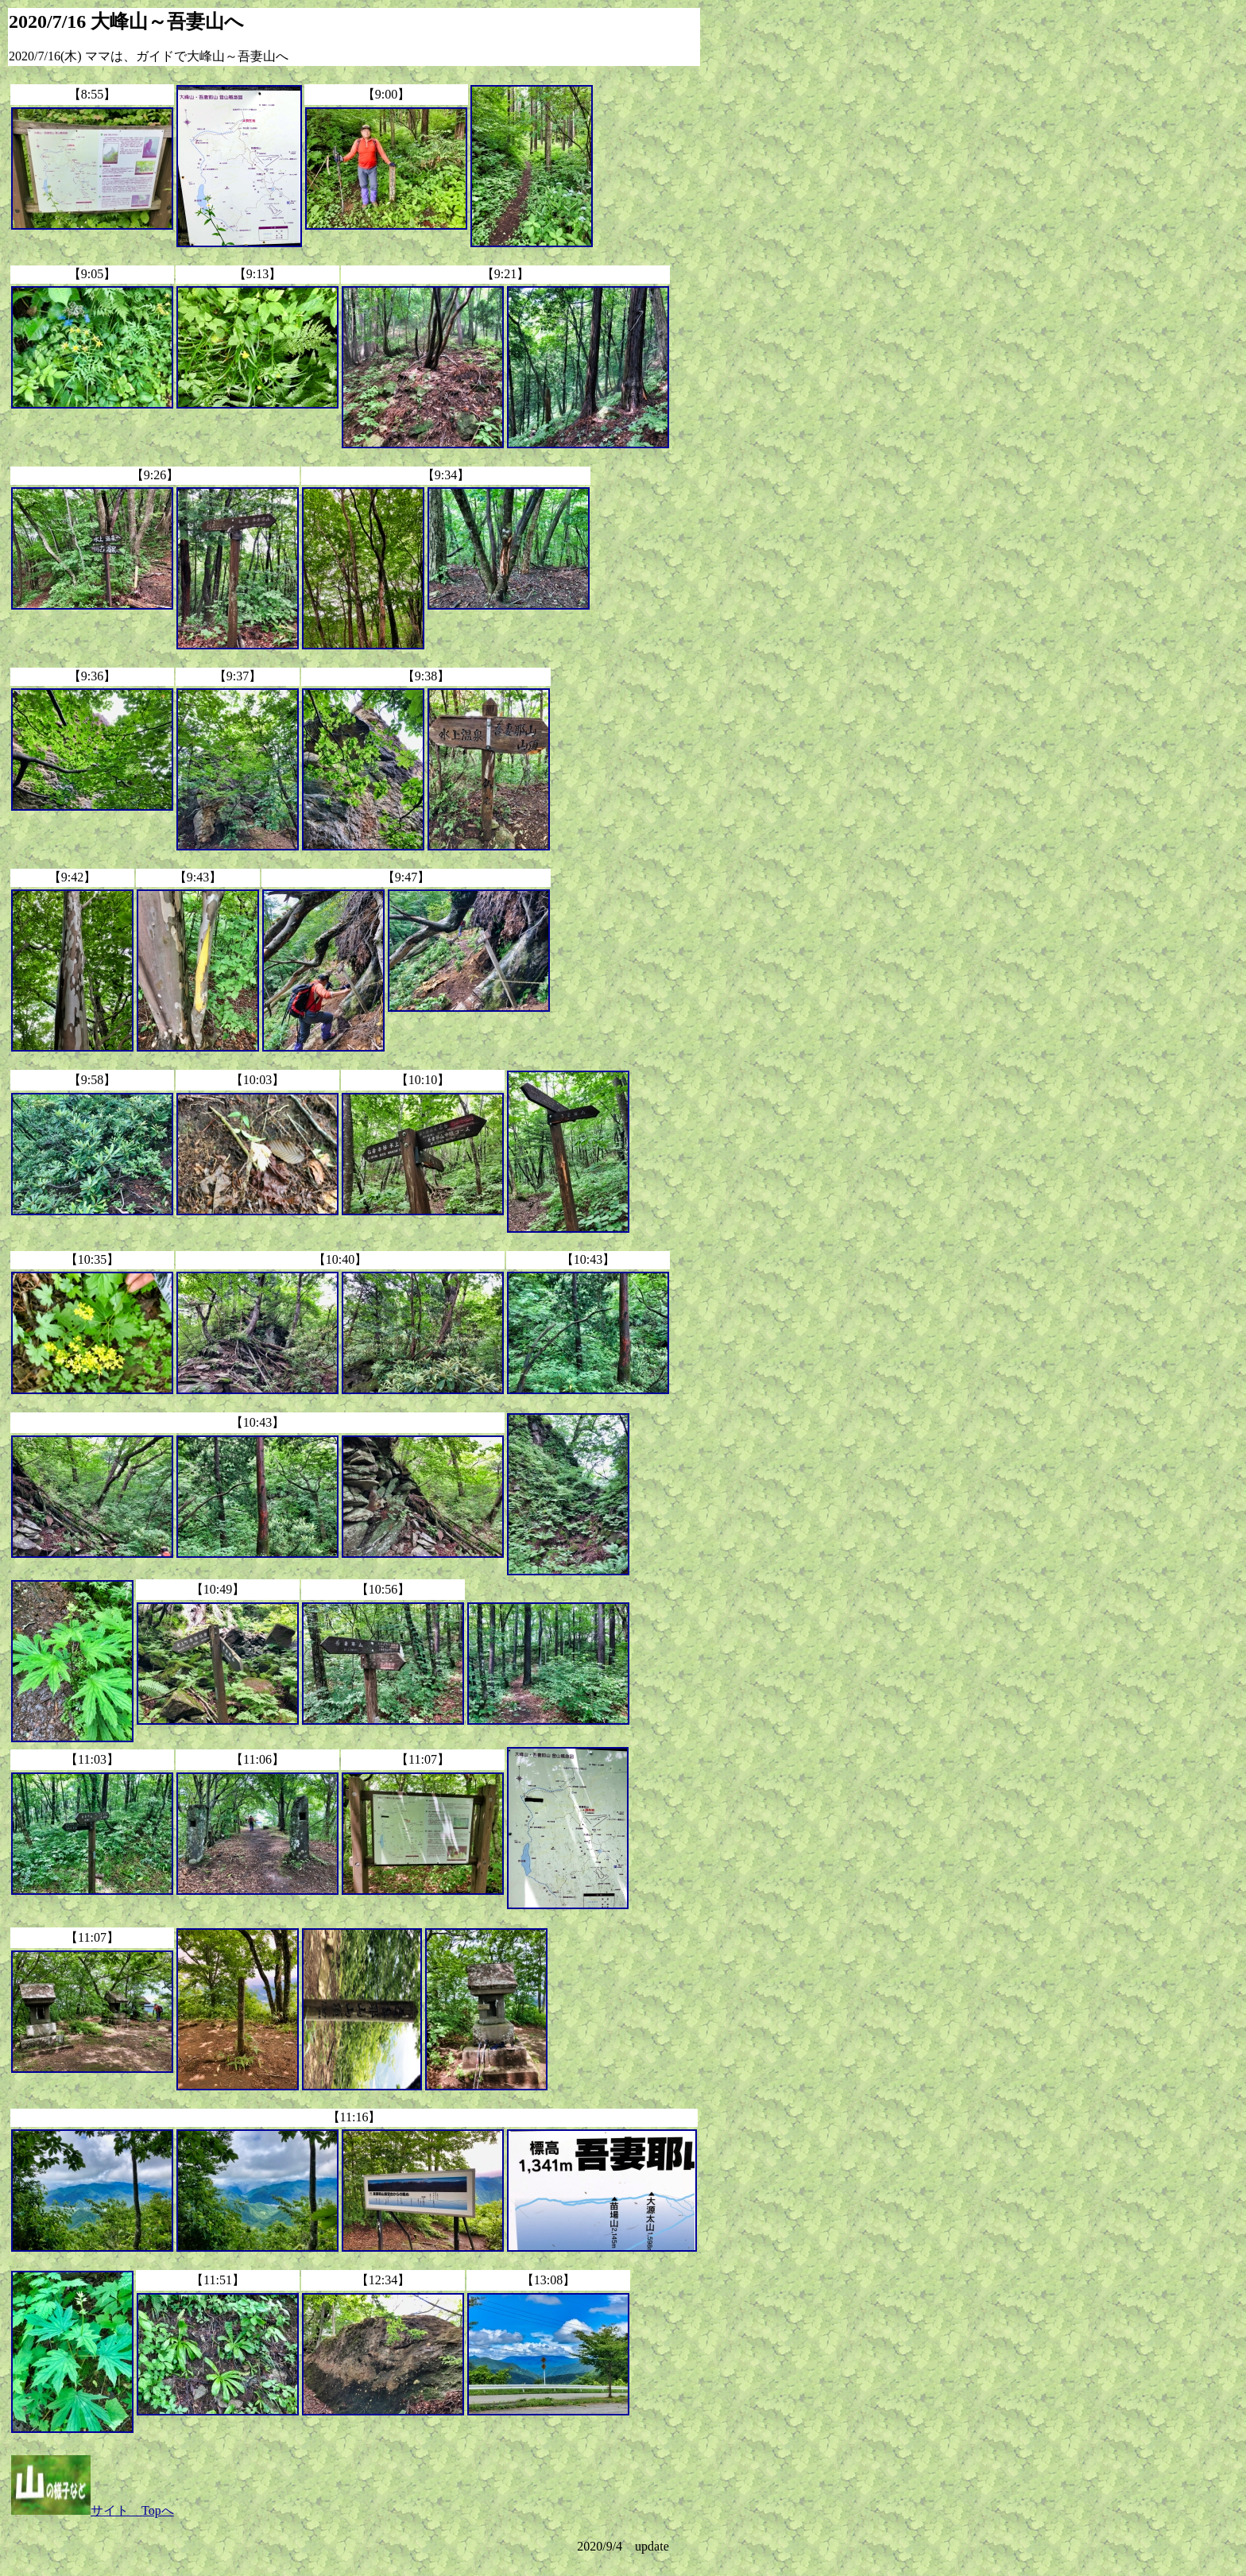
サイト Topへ (92, 2510)
